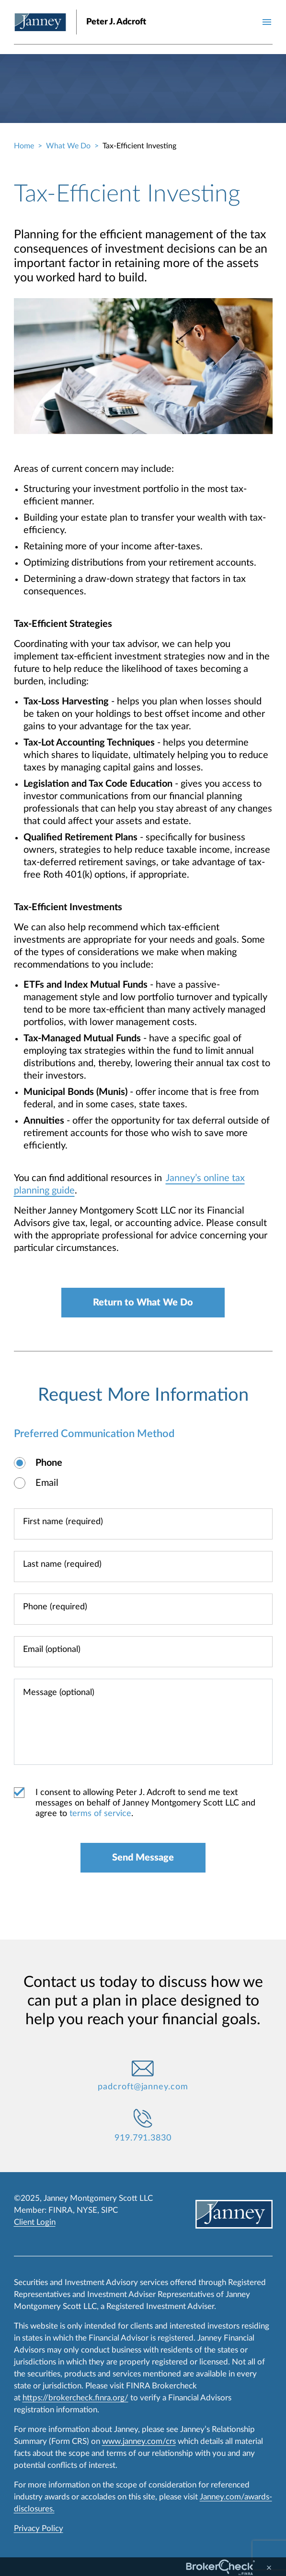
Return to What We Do (143, 1302)
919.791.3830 (143, 2138)
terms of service (100, 1813)
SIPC (109, 2210)
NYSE (87, 2210)
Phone (48, 1463)
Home (24, 146)
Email (46, 1483)
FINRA (60, 2210)
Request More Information (143, 1395)
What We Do (68, 146)
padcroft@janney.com (143, 2087)
